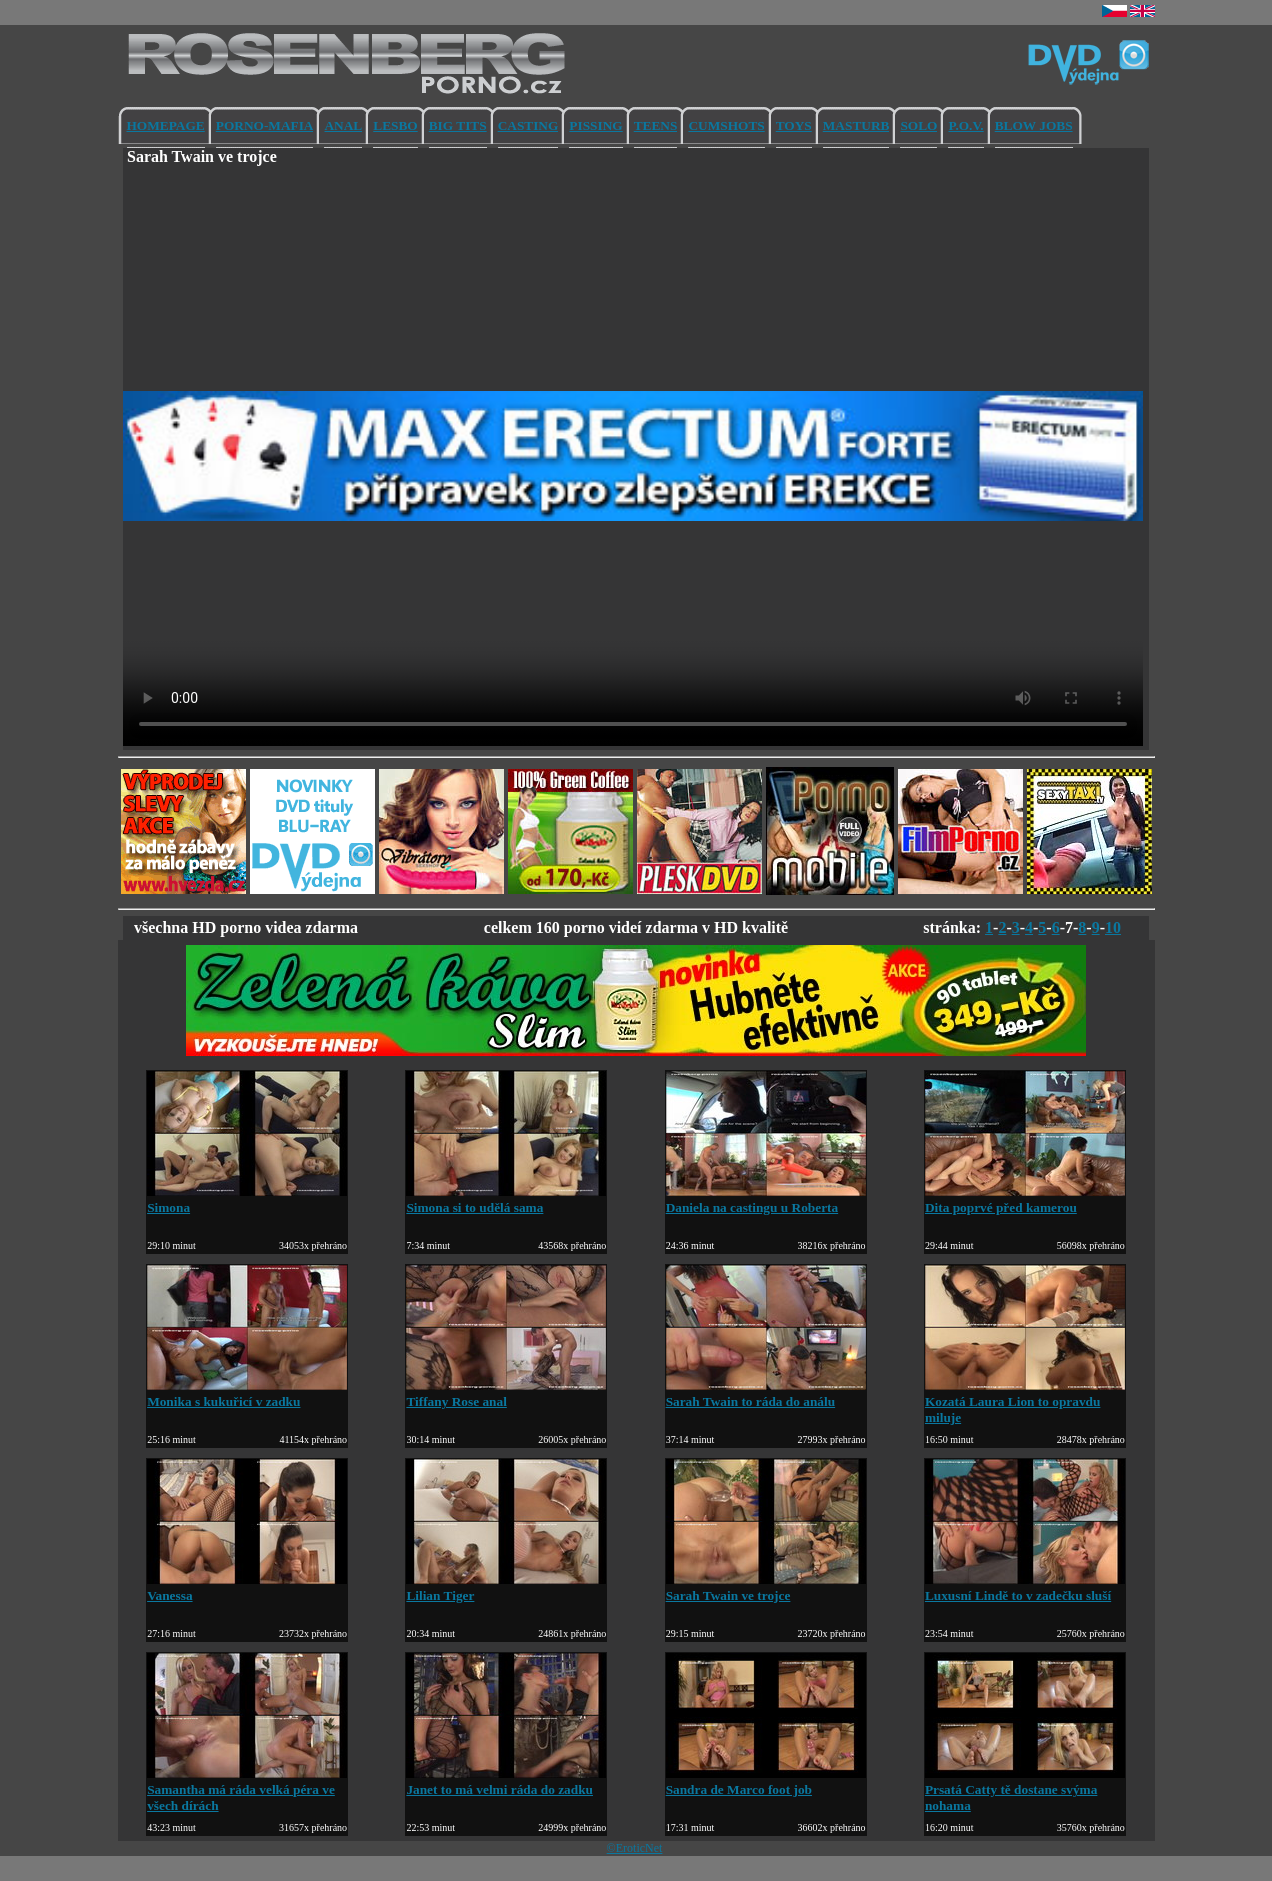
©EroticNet (635, 1848)
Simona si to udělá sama (506, 1199)
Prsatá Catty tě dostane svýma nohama (1025, 1789)
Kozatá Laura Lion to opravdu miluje (1025, 1401)
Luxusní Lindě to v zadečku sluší (1025, 1587)
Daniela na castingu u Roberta (766, 1199)
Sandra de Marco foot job (766, 1781)
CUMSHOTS (726, 125)
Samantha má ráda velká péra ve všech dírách (247, 1789)
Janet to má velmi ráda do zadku (506, 1781)
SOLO (918, 125)
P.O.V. (965, 125)
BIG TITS (458, 125)
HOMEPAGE (166, 125)
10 (1113, 927)
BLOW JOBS (1034, 125)
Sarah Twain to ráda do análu (766, 1393)
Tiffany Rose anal (506, 1393)
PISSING (595, 125)
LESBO (395, 125)
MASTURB (856, 125)
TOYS (794, 125)
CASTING (528, 125)
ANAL (343, 125)
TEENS (656, 125)
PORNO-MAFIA (265, 125)
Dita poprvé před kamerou (1025, 1199)
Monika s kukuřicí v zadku (247, 1393)
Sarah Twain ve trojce (766, 1587)
